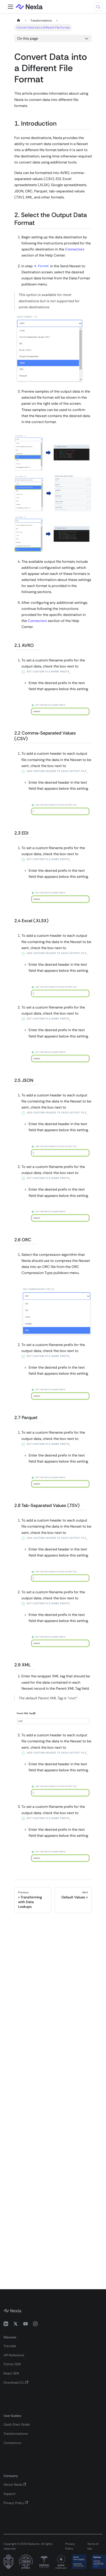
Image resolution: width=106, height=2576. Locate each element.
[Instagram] (35, 2325)
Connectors (74, 249)
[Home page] (18, 20)
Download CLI (16, 2382)
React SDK (11, 2373)
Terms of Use (92, 2546)
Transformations (16, 2434)
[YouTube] (25, 2325)
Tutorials (10, 2346)
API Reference (14, 2355)
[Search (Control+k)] (98, 6)
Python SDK (12, 2364)
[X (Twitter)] (15, 2325)
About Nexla (15, 2485)
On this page (27, 38)
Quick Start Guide (17, 2424)
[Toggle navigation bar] (10, 6)
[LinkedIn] (6, 2325)
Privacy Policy (16, 2503)
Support (10, 2494)
